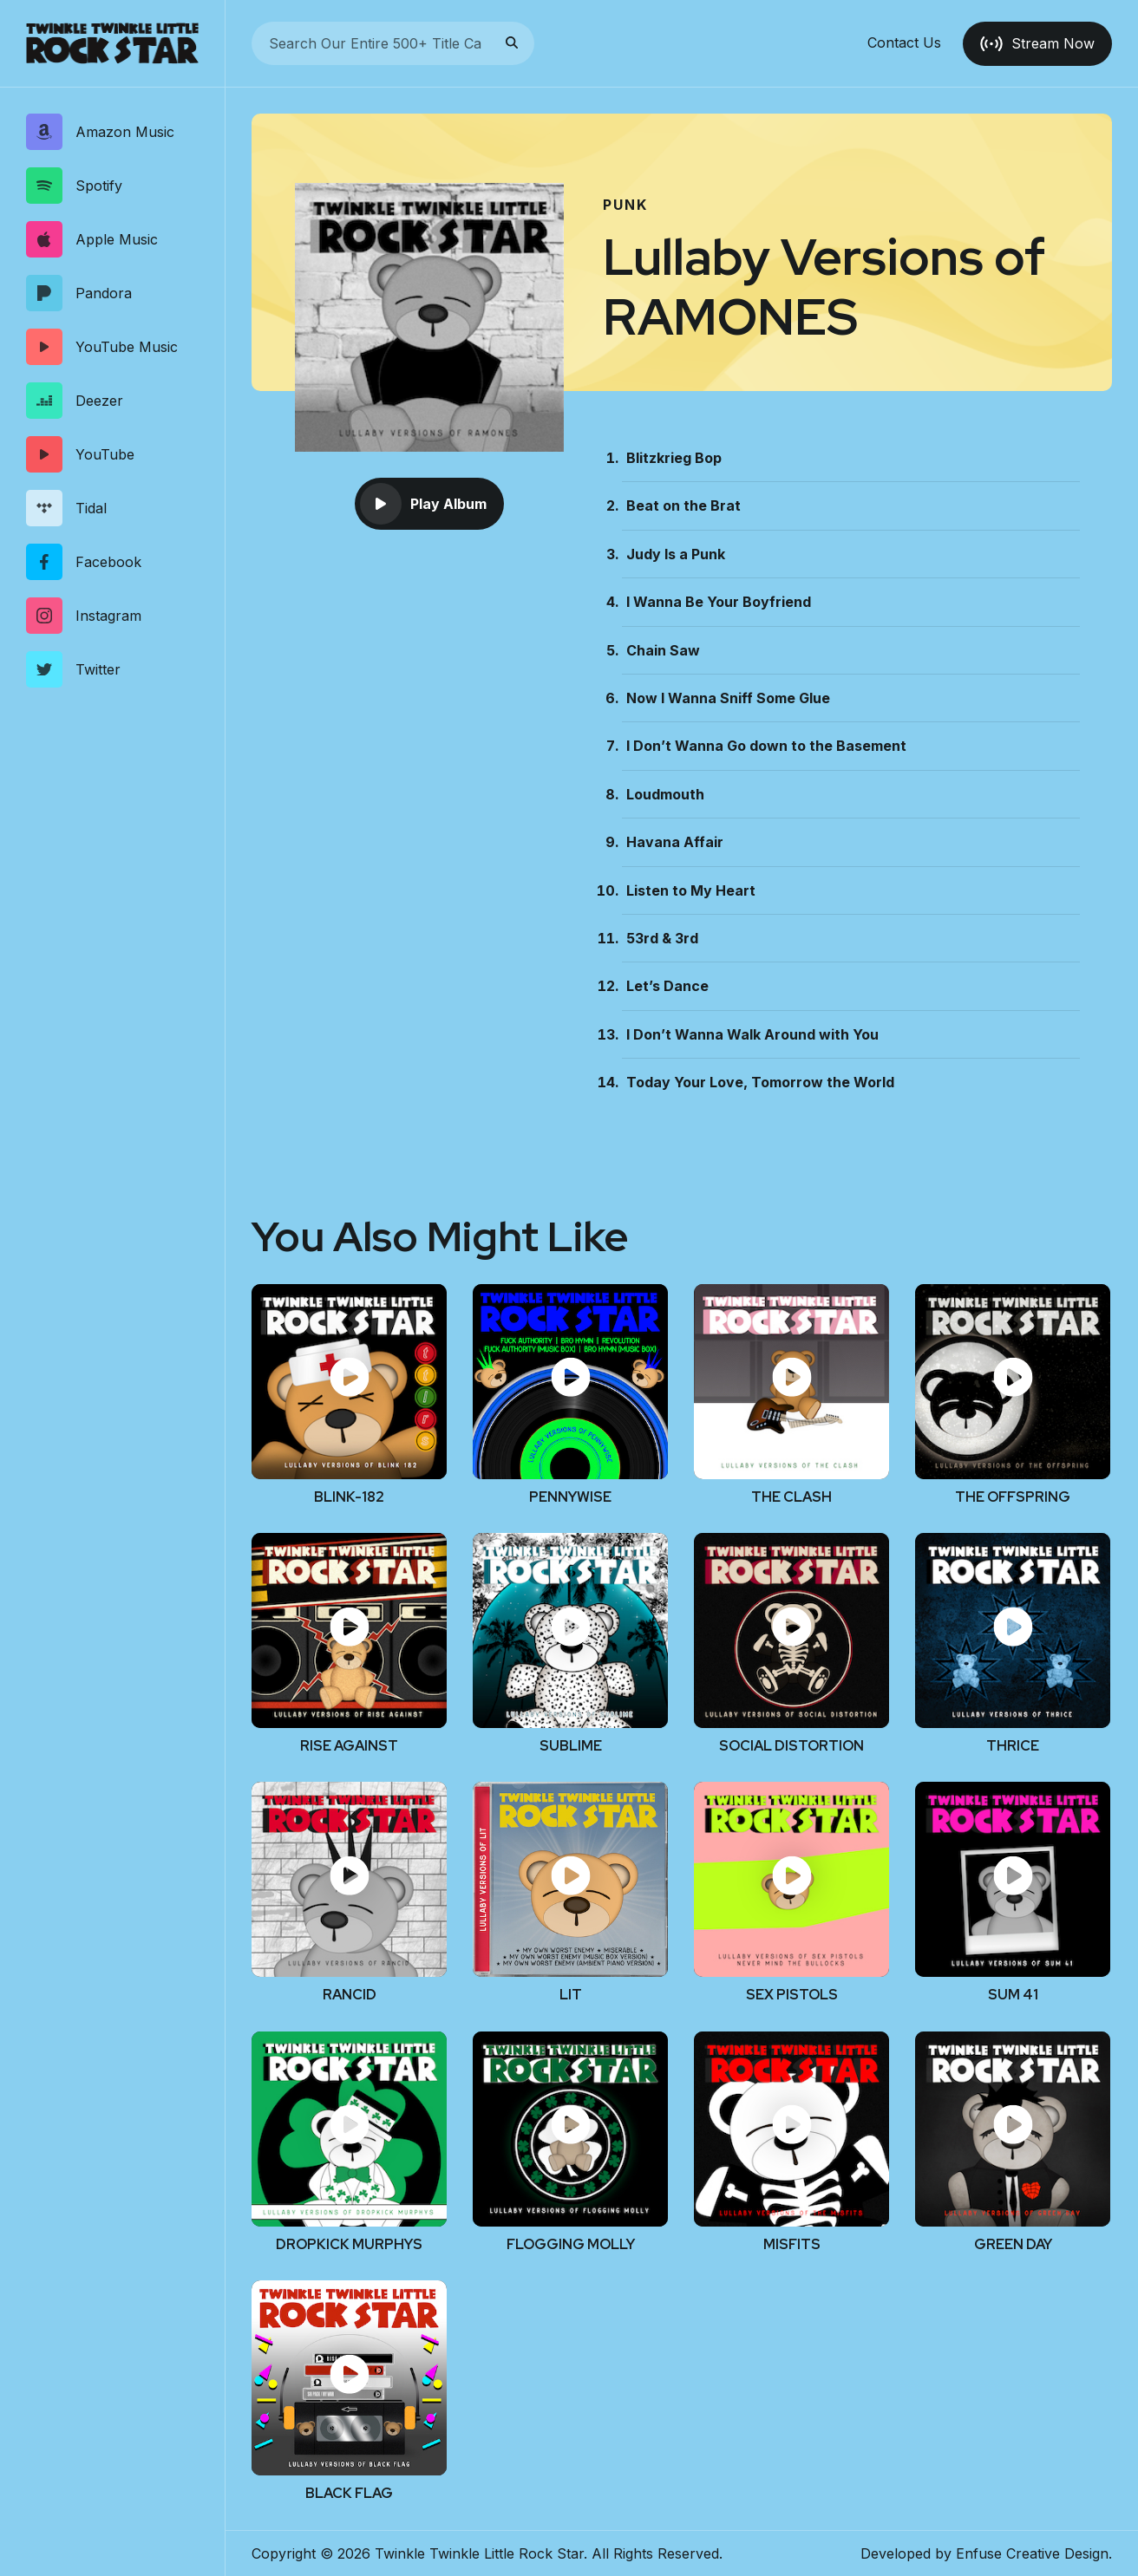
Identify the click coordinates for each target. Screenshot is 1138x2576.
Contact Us (904, 43)
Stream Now (1037, 43)
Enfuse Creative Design (1032, 2553)
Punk (625, 204)
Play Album (423, 504)
